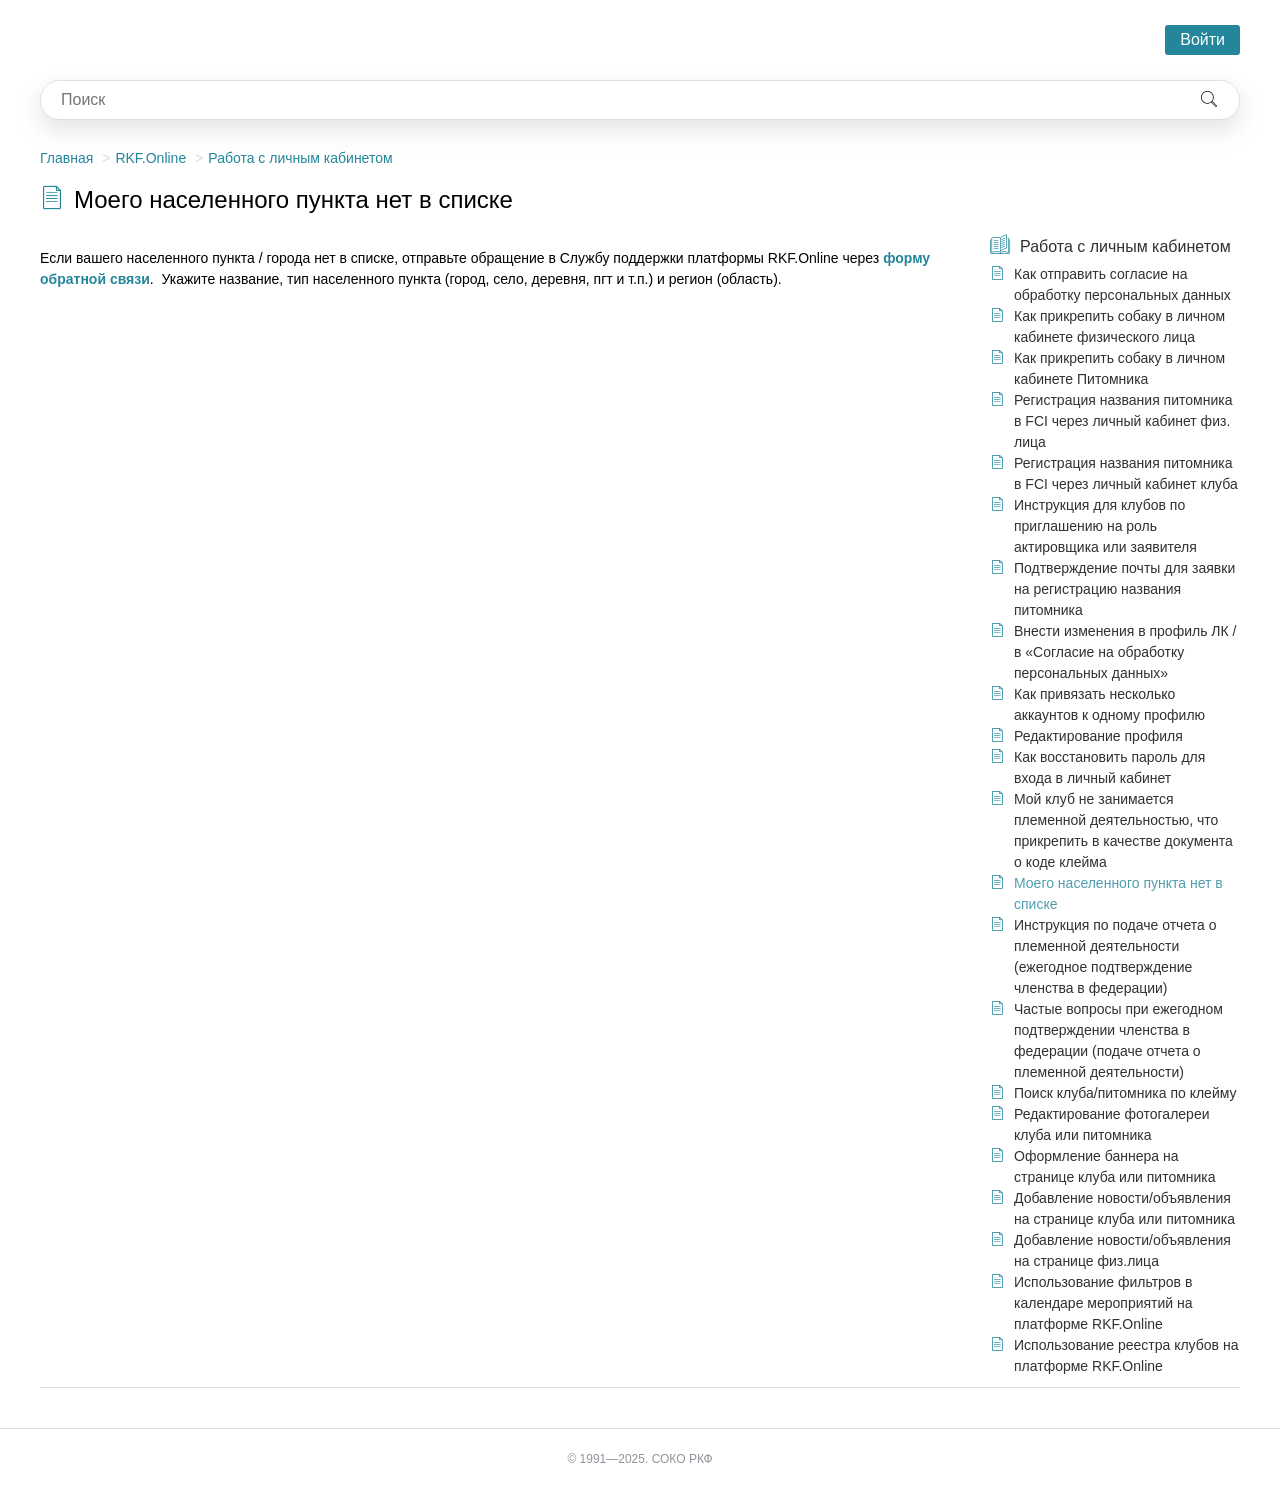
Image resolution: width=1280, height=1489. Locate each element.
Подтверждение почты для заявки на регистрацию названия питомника (1124, 589)
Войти (1202, 39)
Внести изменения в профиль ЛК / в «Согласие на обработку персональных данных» (1125, 652)
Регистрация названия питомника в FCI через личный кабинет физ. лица (1123, 421)
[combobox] (610, 100)
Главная (66, 158)
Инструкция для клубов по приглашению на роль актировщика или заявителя (1105, 526)
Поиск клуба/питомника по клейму (1125, 1093)
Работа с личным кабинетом (300, 158)
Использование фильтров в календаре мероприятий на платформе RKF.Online (1103, 1303)
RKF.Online (150, 158)
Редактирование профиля (1098, 736)
